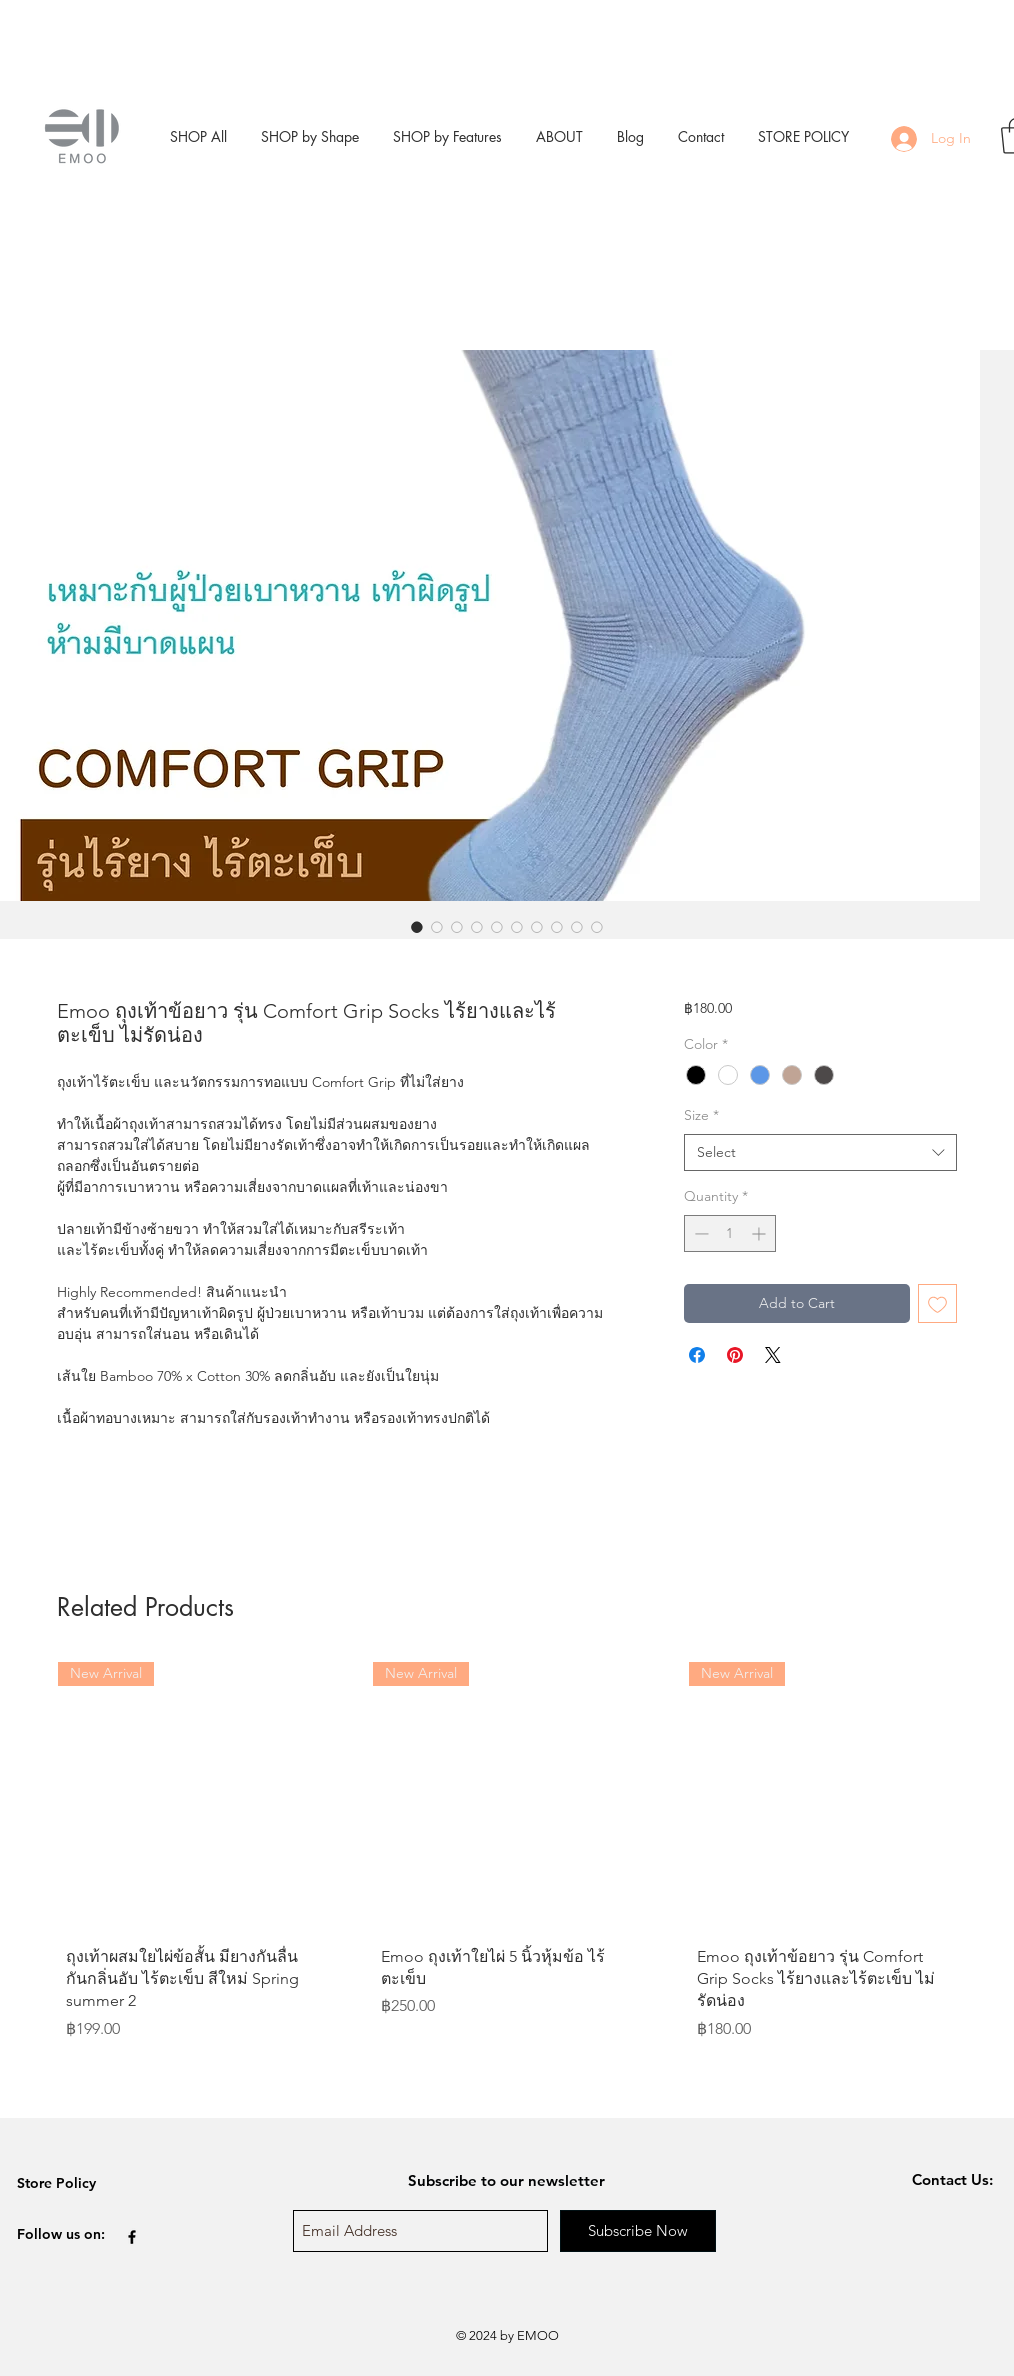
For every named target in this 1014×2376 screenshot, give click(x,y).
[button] (310, 136)
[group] (507, 1881)
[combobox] (820, 1153)
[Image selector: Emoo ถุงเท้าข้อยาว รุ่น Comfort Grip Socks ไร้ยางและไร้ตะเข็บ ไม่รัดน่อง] (417, 927)
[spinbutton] (730, 1233)
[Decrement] (699, 1233)
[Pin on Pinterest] (735, 1355)
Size (701, 1115)
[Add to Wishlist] (937, 1303)
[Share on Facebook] (697, 1355)
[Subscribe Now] (638, 2231)
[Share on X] (773, 1355)
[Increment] (760, 1233)
